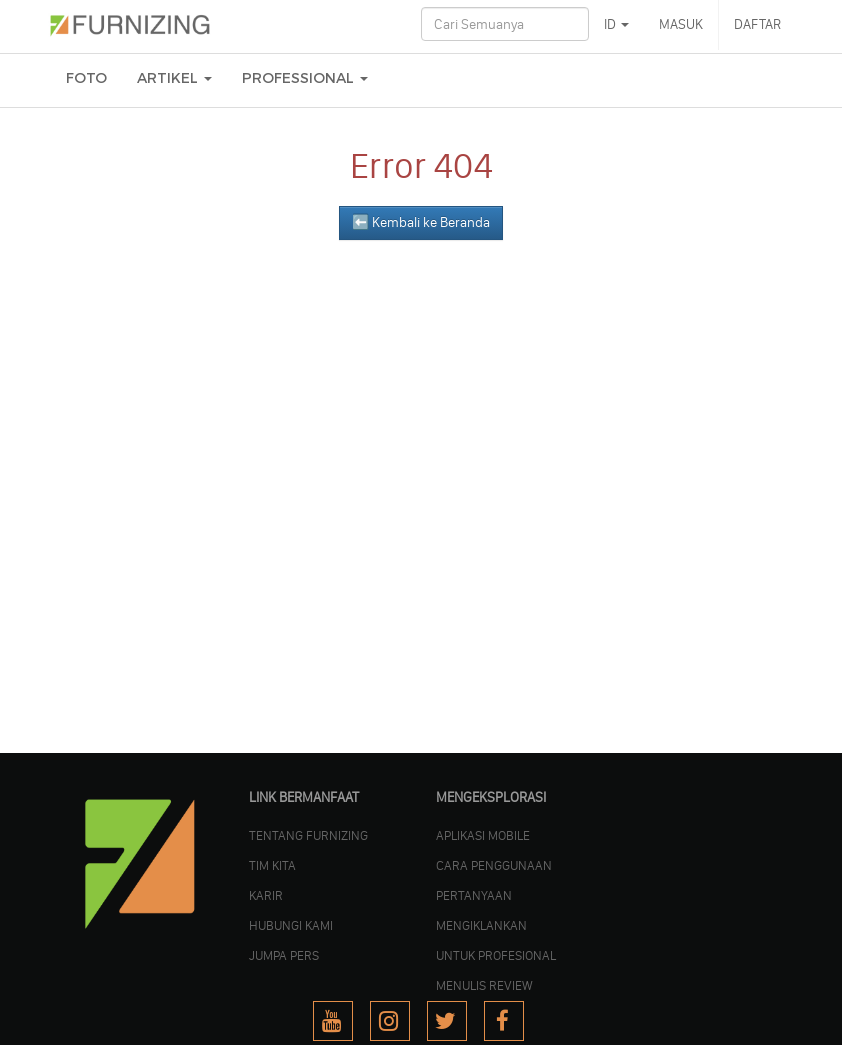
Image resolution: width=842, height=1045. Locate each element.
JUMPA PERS (284, 955)
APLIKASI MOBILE (483, 835)
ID (616, 24)
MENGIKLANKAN (481, 925)
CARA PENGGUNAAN (494, 865)
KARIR (266, 895)
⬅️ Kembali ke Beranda (421, 222)
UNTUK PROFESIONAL (496, 955)
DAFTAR (757, 24)
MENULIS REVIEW (484, 985)
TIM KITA (272, 865)
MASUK (681, 24)
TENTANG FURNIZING (308, 835)
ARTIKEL (174, 78)
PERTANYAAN (474, 895)
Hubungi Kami (291, 925)
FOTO (86, 78)
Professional (305, 78)
